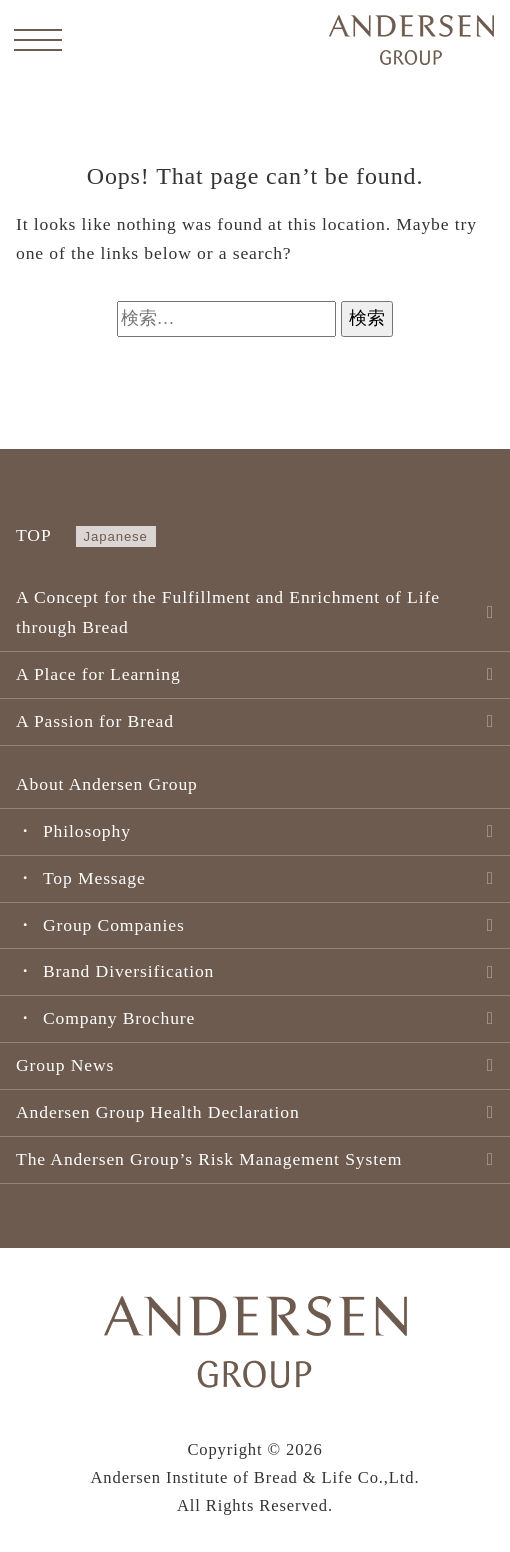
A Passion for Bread (95, 721)
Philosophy (87, 831)
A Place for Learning (98, 674)
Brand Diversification (128, 971)
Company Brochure (119, 1018)
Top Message (94, 878)
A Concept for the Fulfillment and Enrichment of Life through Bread (228, 612)
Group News (65, 1065)
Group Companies (114, 925)
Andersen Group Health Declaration (158, 1112)
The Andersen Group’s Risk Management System (209, 1159)
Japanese (116, 536)
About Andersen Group (107, 784)
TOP (34, 535)
